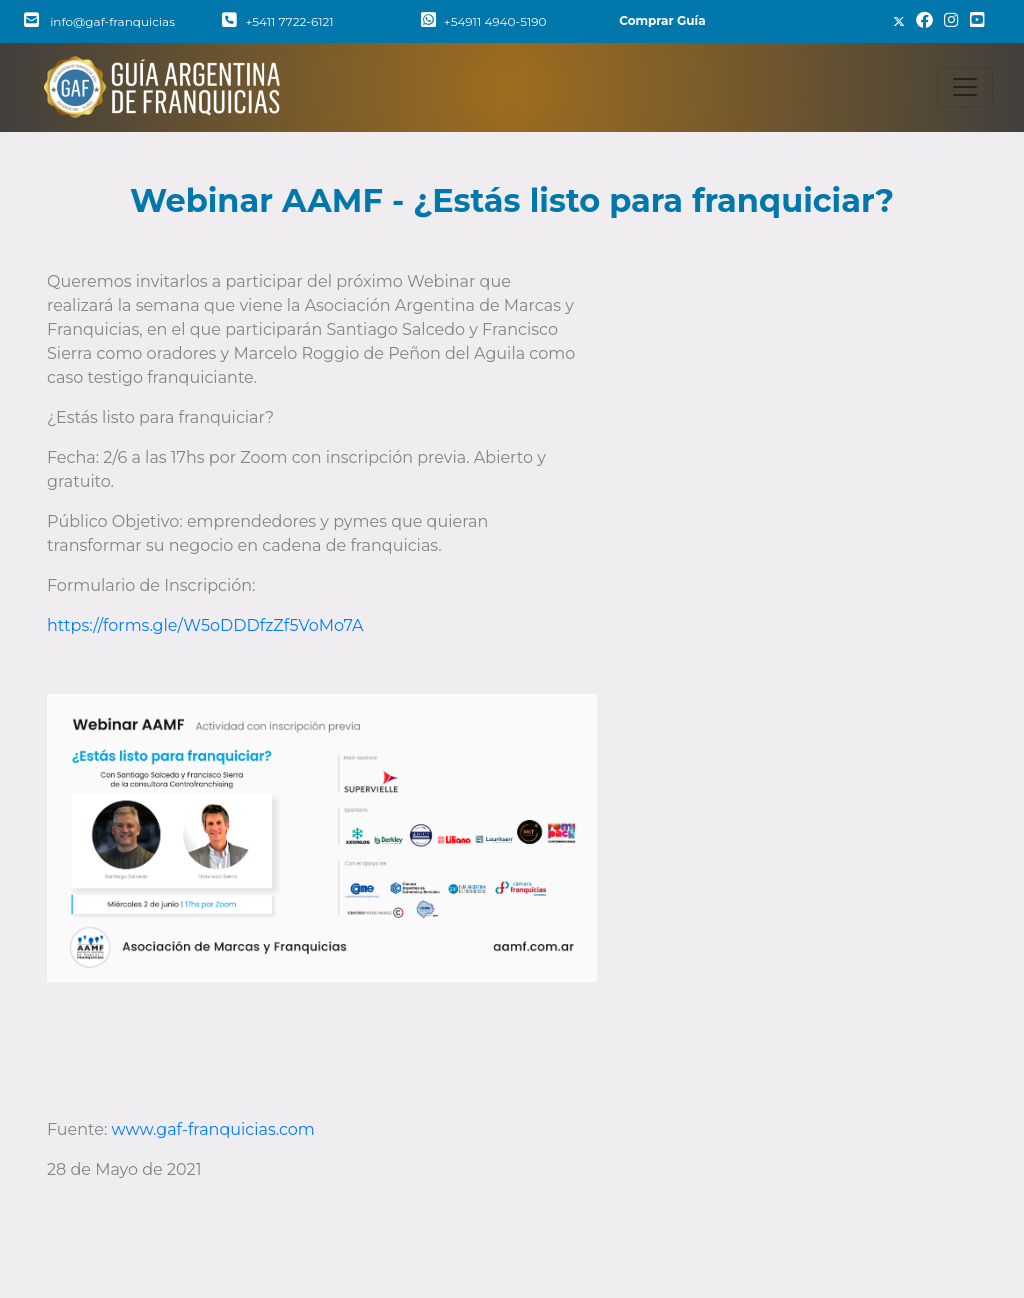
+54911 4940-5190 (484, 21)
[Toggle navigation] (965, 87)
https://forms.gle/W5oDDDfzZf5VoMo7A (205, 625)
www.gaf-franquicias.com (213, 1129)
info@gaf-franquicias (99, 21)
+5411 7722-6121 (277, 21)
